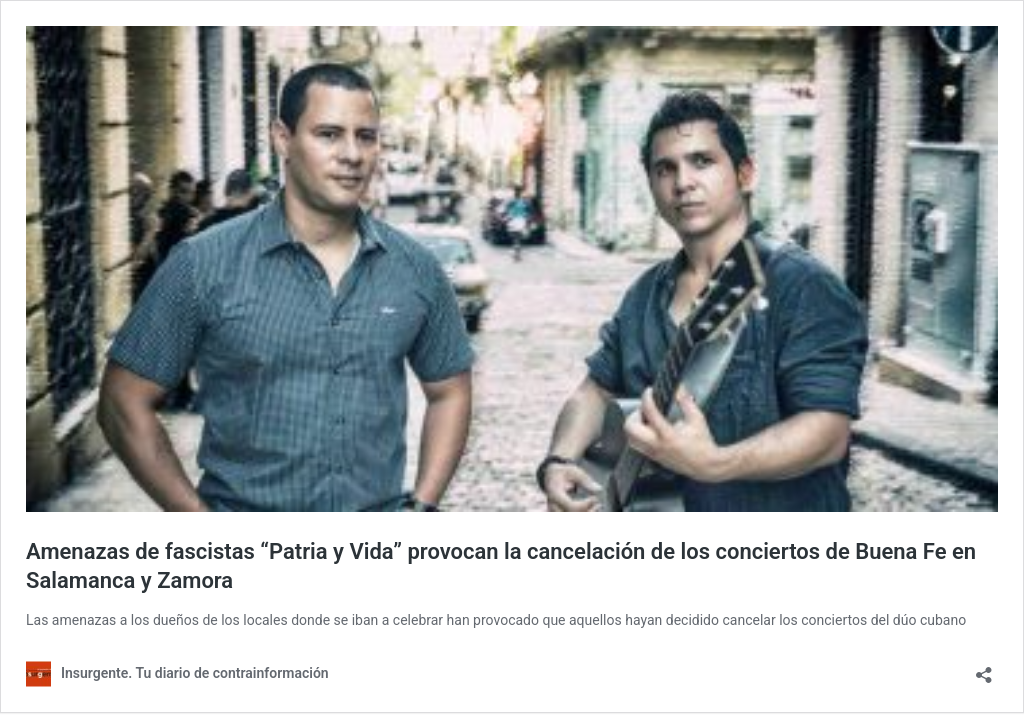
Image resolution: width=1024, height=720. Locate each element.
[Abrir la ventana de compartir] (984, 668)
